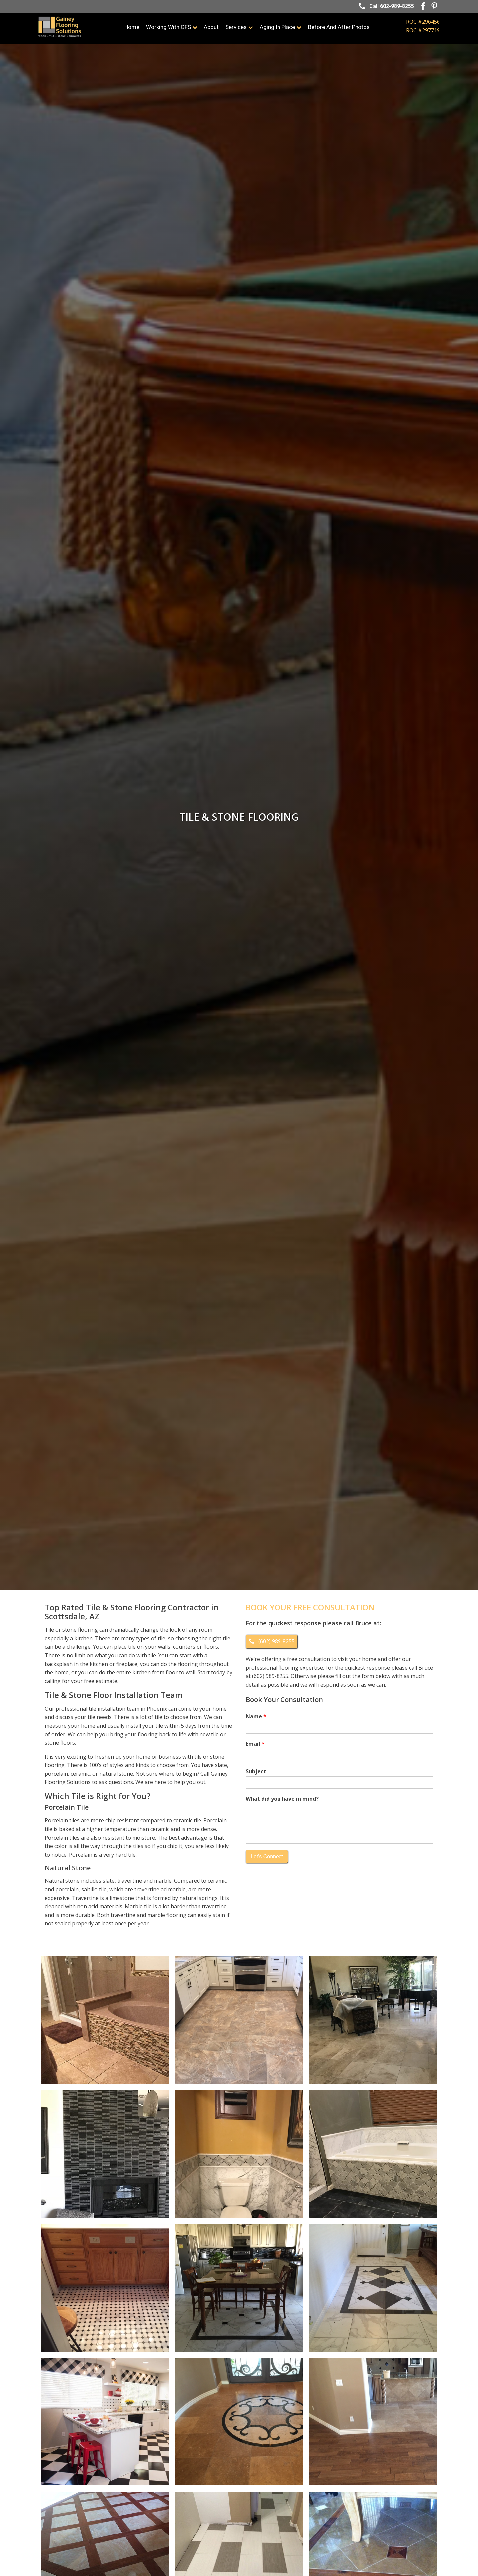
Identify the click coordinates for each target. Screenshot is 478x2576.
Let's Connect (267, 1856)
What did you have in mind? (282, 1798)
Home (131, 27)
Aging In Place (280, 27)
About (211, 27)
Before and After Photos (339, 27)
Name (256, 1716)
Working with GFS (171, 27)
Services (239, 27)
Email (255, 1743)
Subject (256, 1771)
